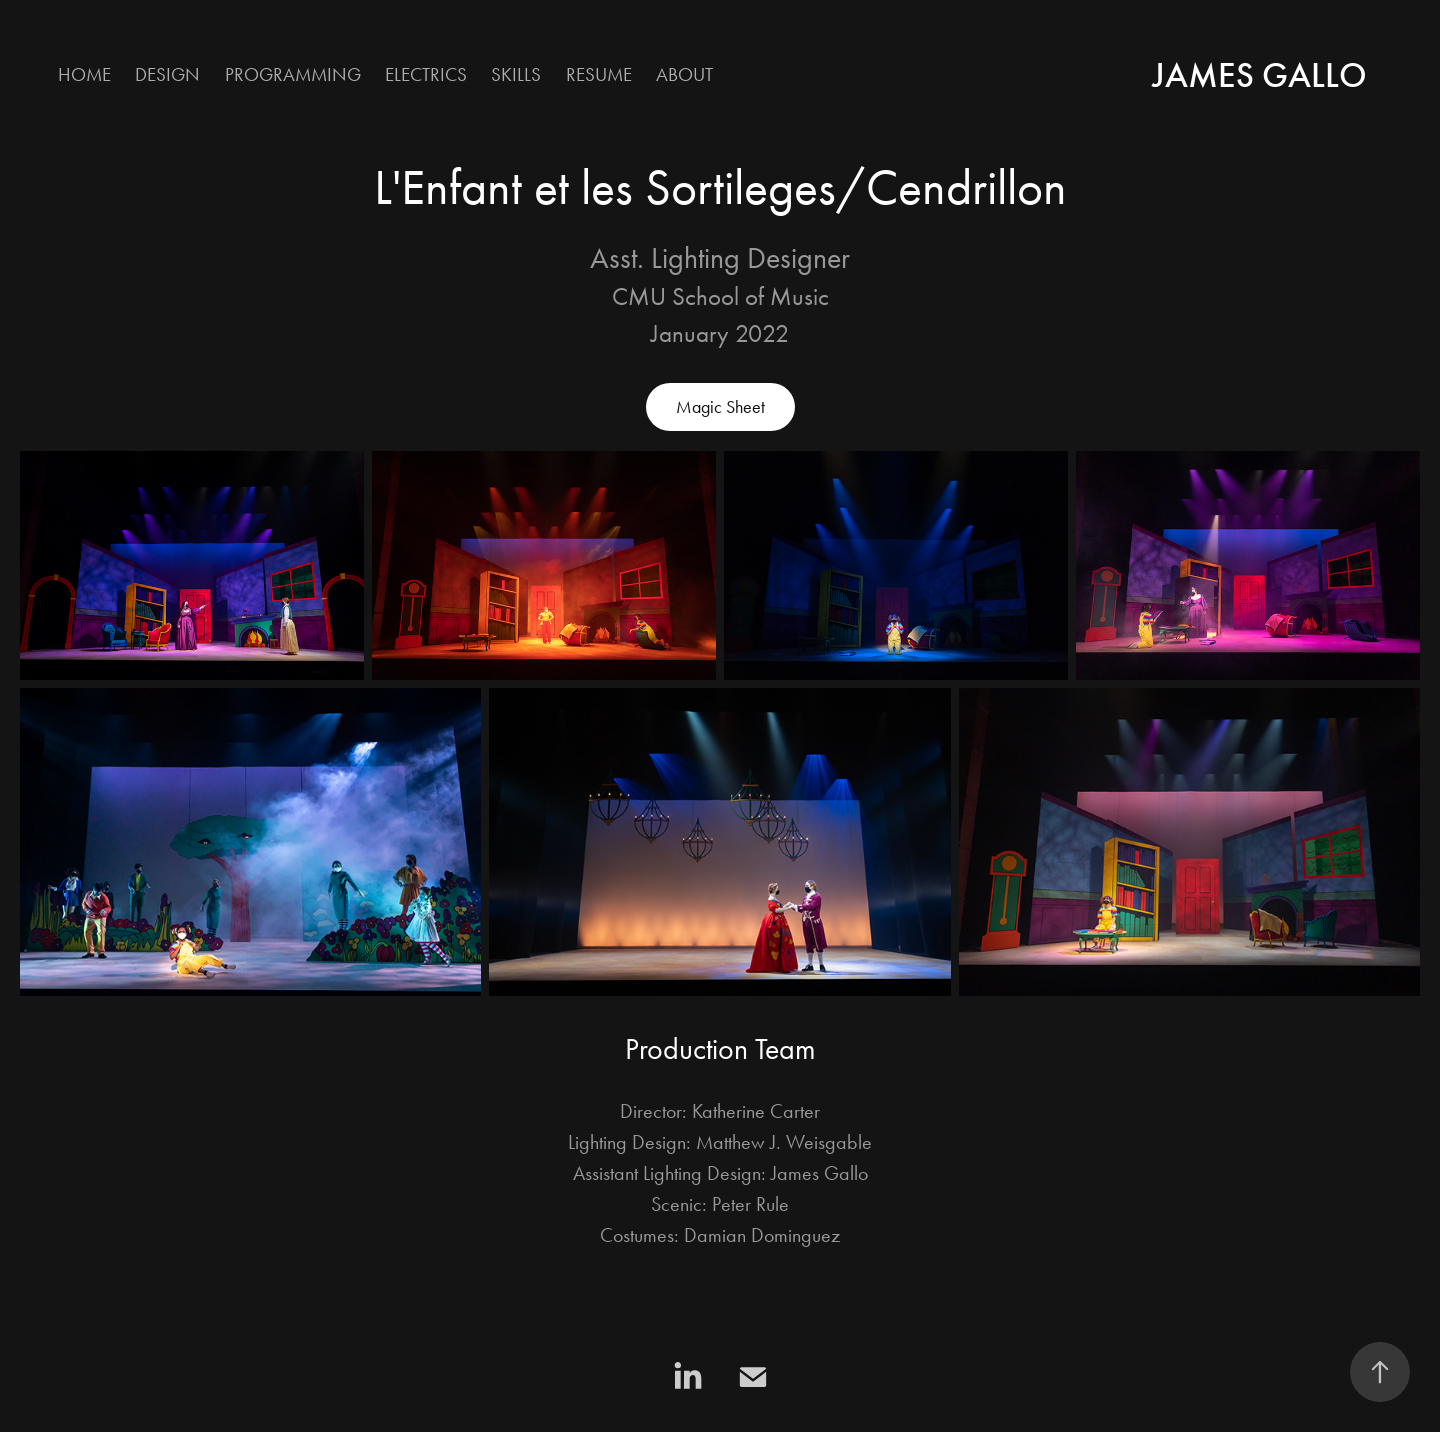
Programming (293, 74)
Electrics (426, 74)
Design (167, 74)
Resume (599, 74)
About (684, 74)
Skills (516, 74)
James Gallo (1259, 75)
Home (84, 74)
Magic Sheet (720, 407)
